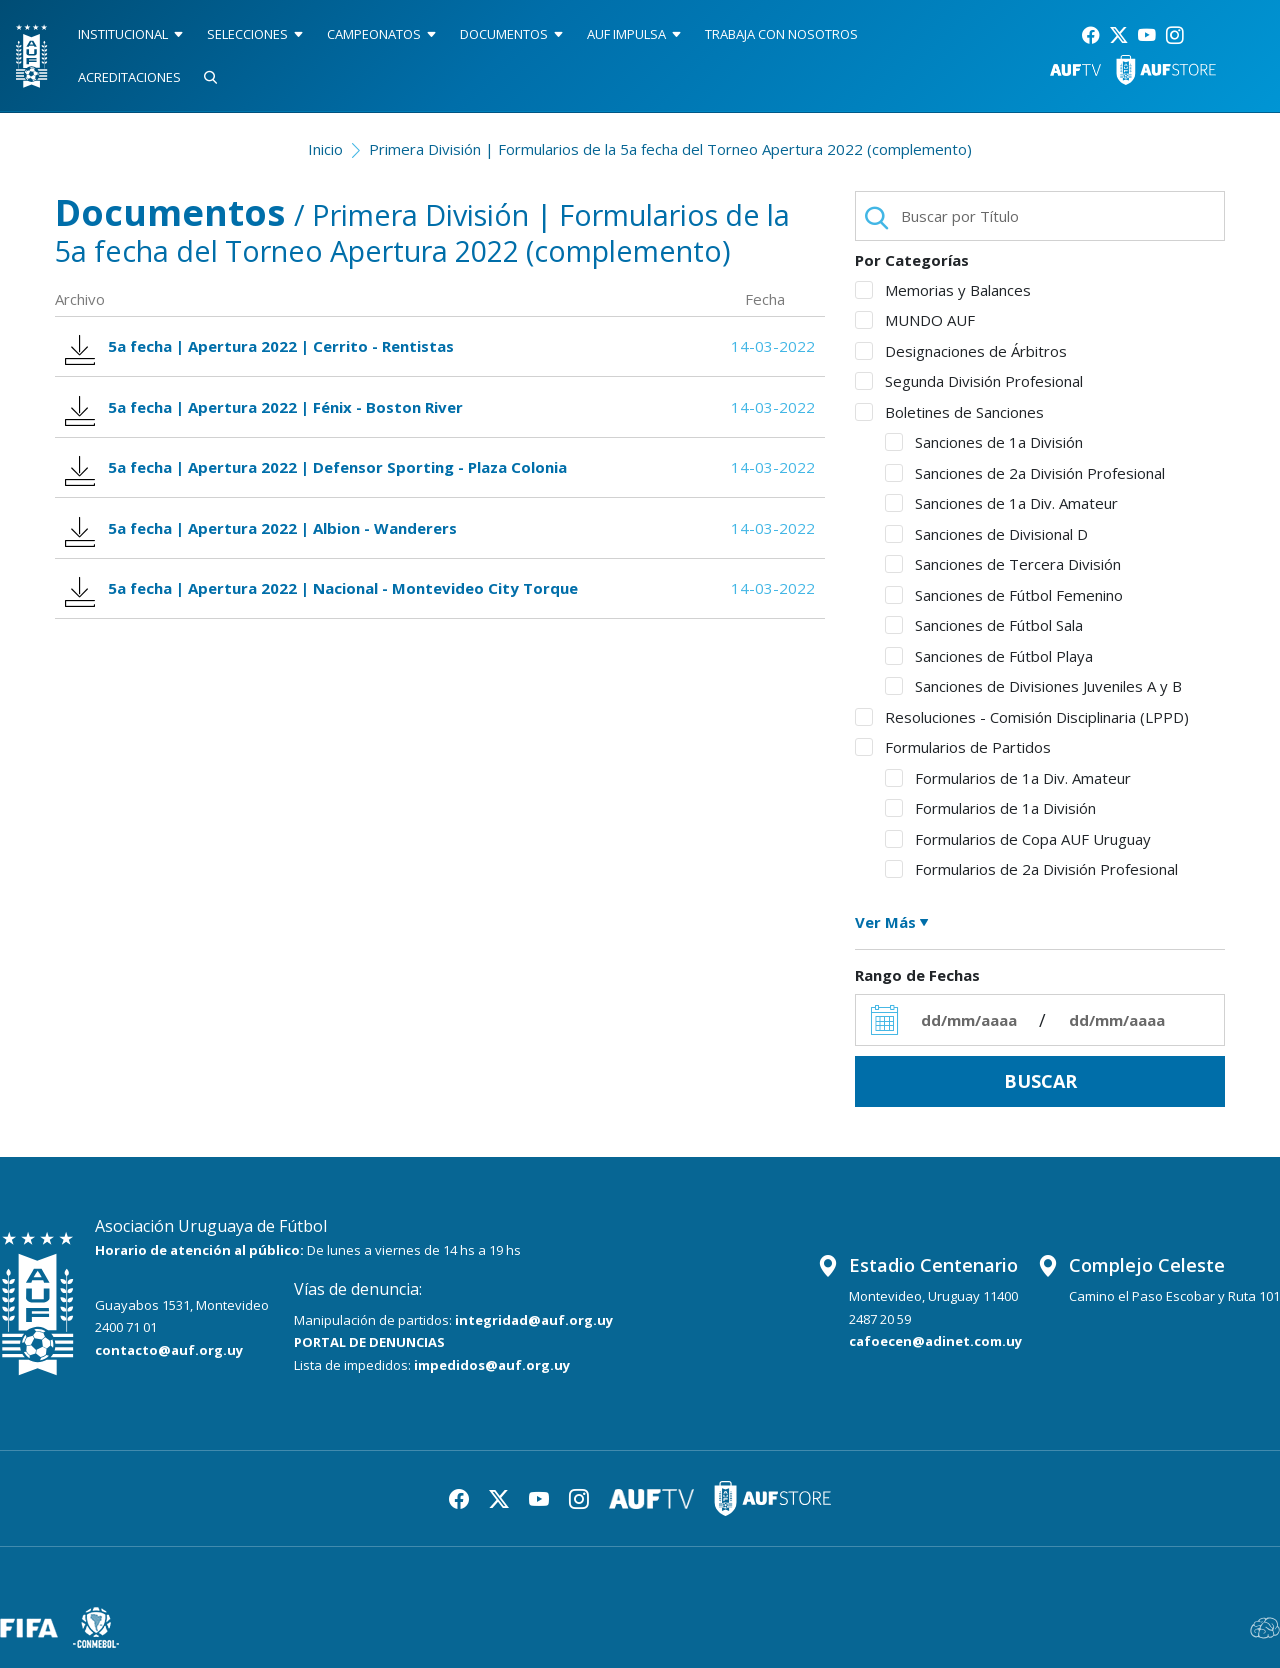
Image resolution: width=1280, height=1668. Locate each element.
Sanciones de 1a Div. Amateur (1001, 503)
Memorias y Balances (943, 290)
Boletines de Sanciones (949, 412)
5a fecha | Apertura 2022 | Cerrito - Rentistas (263, 348)
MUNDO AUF (915, 320)
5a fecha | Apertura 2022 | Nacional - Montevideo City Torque (325, 602)
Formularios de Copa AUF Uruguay (1018, 839)
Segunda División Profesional (969, 381)
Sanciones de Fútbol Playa (989, 656)
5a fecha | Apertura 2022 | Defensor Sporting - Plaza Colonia (319, 475)
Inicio (325, 149)
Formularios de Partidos (953, 747)
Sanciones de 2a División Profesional (1025, 473)
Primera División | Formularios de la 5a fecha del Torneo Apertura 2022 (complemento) (670, 149)
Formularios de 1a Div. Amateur (1008, 778)
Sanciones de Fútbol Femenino (1004, 595)
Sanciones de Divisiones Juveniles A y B (1033, 686)
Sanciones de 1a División (984, 442)
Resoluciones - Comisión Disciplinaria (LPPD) (1022, 717)
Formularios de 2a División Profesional (1031, 869)
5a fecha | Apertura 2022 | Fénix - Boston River (267, 411)
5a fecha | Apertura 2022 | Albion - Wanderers (264, 538)
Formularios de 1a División (990, 808)
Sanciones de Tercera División (1003, 564)
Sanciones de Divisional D (986, 534)
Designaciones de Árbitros (961, 351)
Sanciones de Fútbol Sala (984, 625)
